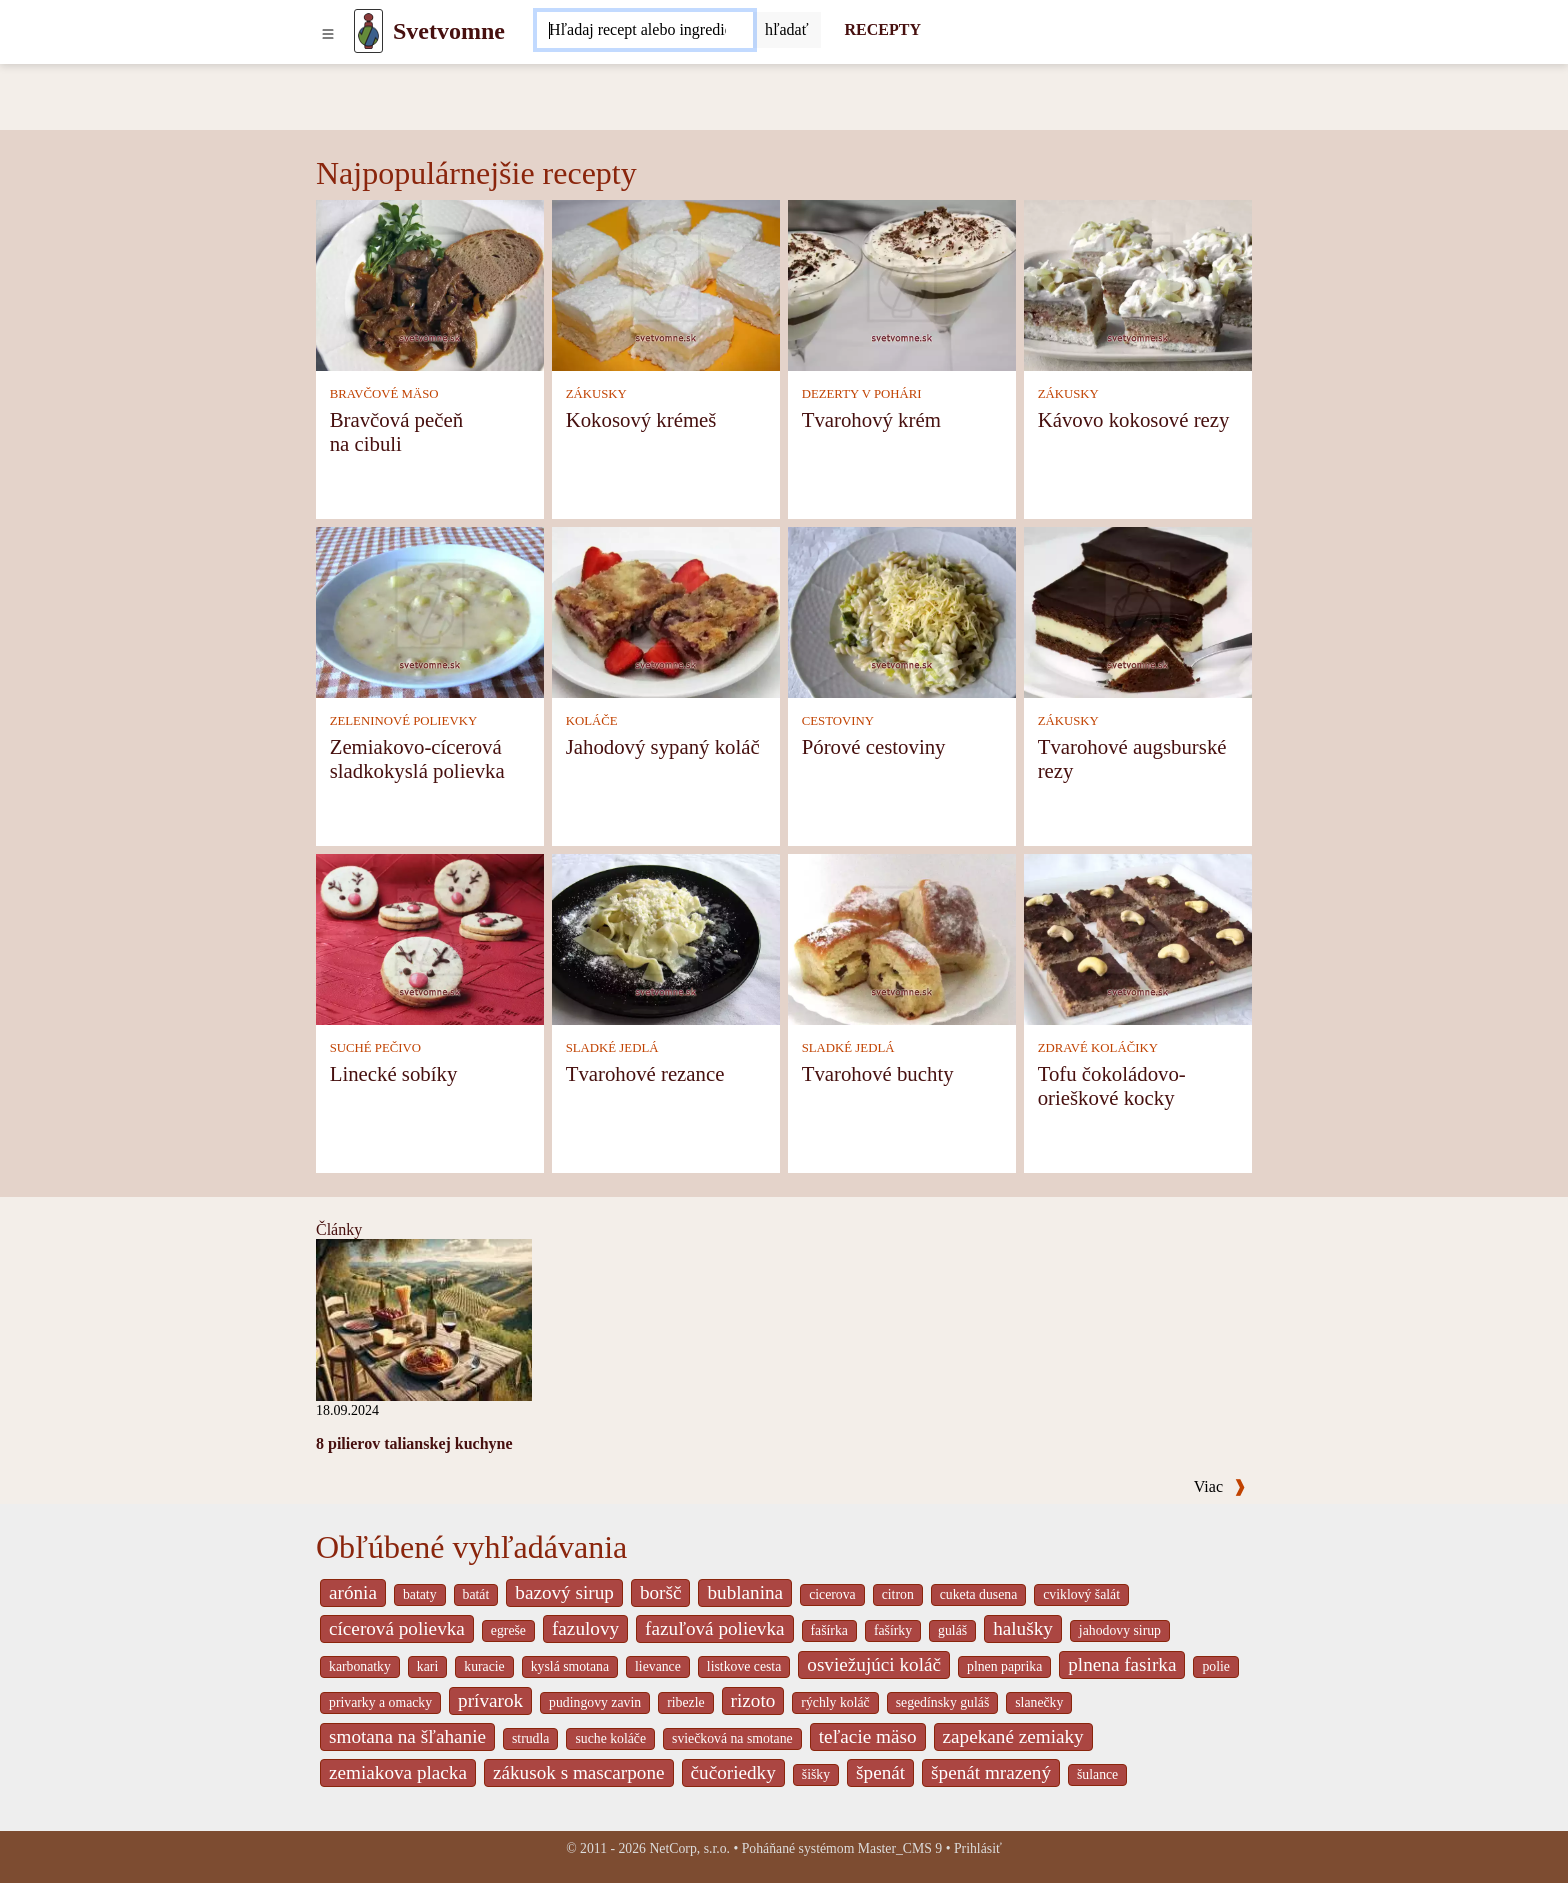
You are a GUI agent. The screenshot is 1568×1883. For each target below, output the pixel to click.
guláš (952, 1630)
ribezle (685, 1702)
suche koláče (610, 1738)
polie (1216, 1666)
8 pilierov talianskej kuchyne (414, 1443)
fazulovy (585, 1628)
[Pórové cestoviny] (902, 611)
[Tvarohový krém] (902, 284)
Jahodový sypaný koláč (663, 746)
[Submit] (787, 30)
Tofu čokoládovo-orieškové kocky (1112, 1085)
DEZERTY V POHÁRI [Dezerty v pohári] (862, 394)
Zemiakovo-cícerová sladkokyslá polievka (417, 758)
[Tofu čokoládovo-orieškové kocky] (1138, 938)
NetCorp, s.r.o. (689, 1848)
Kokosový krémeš (641, 419)
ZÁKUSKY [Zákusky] (596, 394)
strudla (530, 1738)
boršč (661, 1592)
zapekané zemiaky (1013, 1736)
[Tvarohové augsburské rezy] (1138, 611)
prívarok (490, 1700)
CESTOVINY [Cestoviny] (838, 721)
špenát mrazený (991, 1772)
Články (339, 1229)
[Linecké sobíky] (430, 938)
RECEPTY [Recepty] (883, 29)
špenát (880, 1772)
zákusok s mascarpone (579, 1772)
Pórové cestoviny (874, 746)
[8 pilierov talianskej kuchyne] (424, 1318)
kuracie (484, 1666)
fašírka (829, 1630)
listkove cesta (744, 1666)
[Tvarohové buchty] (902, 938)
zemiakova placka (398, 1772)
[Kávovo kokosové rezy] (1138, 284)
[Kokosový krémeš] (666, 284)
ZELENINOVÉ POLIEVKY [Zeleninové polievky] (404, 721)
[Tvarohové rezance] (666, 938)
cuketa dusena (979, 1594)
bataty (420, 1594)
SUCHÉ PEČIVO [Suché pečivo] (375, 1048)
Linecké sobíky (394, 1073)
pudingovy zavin (595, 1702)
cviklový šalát (1081, 1594)
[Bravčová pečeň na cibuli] (430, 284)
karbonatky (360, 1666)
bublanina (745, 1592)
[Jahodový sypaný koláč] (666, 611)
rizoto (753, 1700)
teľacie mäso (868, 1736)
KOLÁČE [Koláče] (592, 721)
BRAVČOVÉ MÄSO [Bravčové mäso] (384, 394)
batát (476, 1594)
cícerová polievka (397, 1628)
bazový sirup (564, 1592)
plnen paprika (1004, 1666)
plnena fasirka (1122, 1664)
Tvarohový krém (871, 419)
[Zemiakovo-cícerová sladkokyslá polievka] (430, 611)
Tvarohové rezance (645, 1073)
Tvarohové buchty (878, 1073)
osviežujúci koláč (874, 1664)
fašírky (893, 1630)
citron (898, 1594)
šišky (816, 1774)
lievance (658, 1666)
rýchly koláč (835, 1702)
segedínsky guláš (943, 1702)
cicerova (832, 1594)
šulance (1097, 1774)
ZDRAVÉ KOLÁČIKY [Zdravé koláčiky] (1098, 1048)
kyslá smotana (570, 1666)
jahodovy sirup (1120, 1630)
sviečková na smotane (732, 1738)
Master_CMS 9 (900, 1848)
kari (427, 1666)
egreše (508, 1630)
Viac (1220, 1486)
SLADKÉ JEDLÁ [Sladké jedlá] (612, 1048)
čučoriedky (733, 1772)
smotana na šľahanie (407, 1736)
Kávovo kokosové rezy (1134, 419)
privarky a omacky (380, 1702)
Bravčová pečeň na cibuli (396, 431)
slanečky (1039, 1702)
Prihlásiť (978, 1848)
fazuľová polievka (714, 1628)
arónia (353, 1592)
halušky (1023, 1628)
